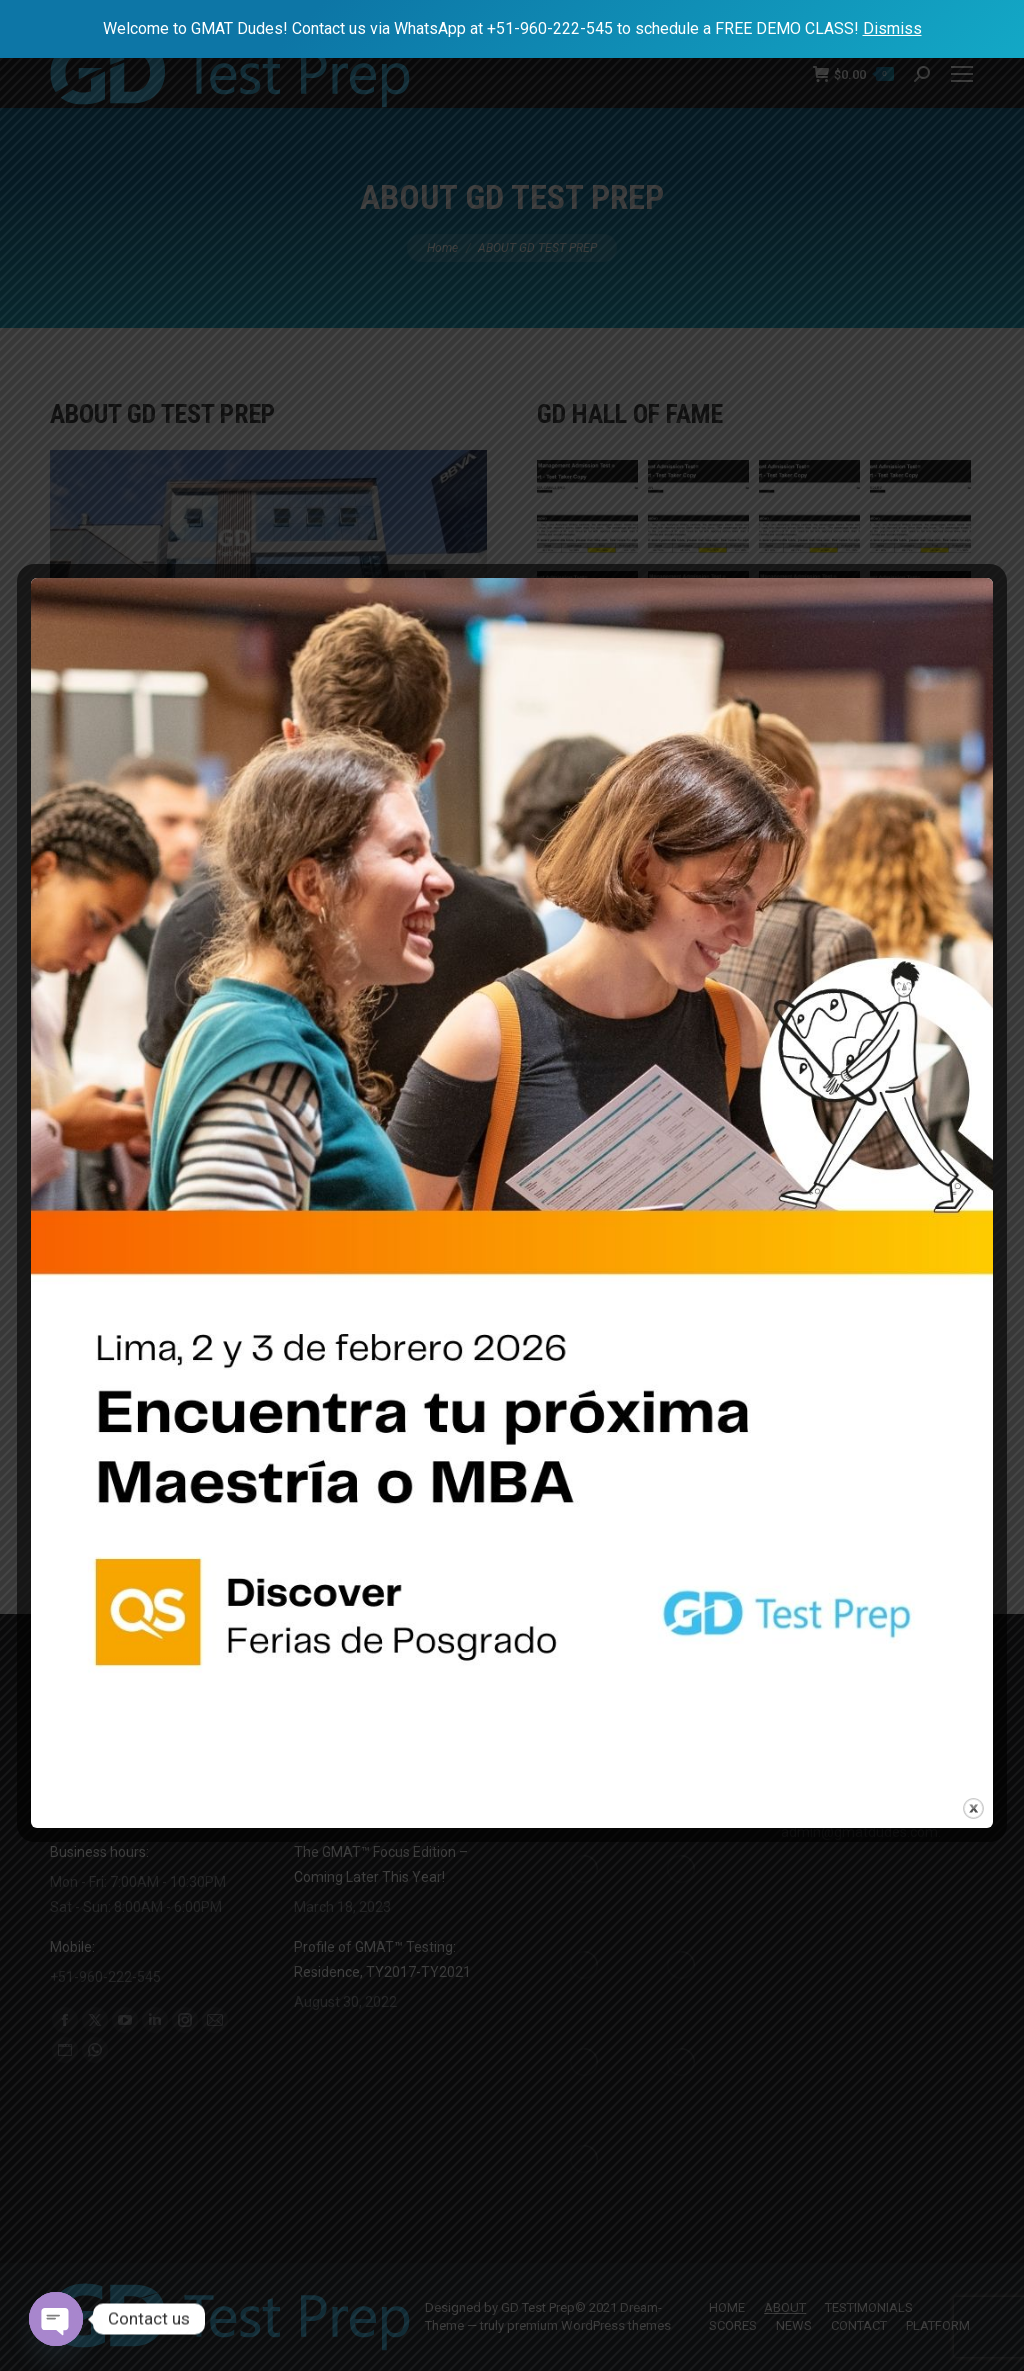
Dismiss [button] (892, 28)
